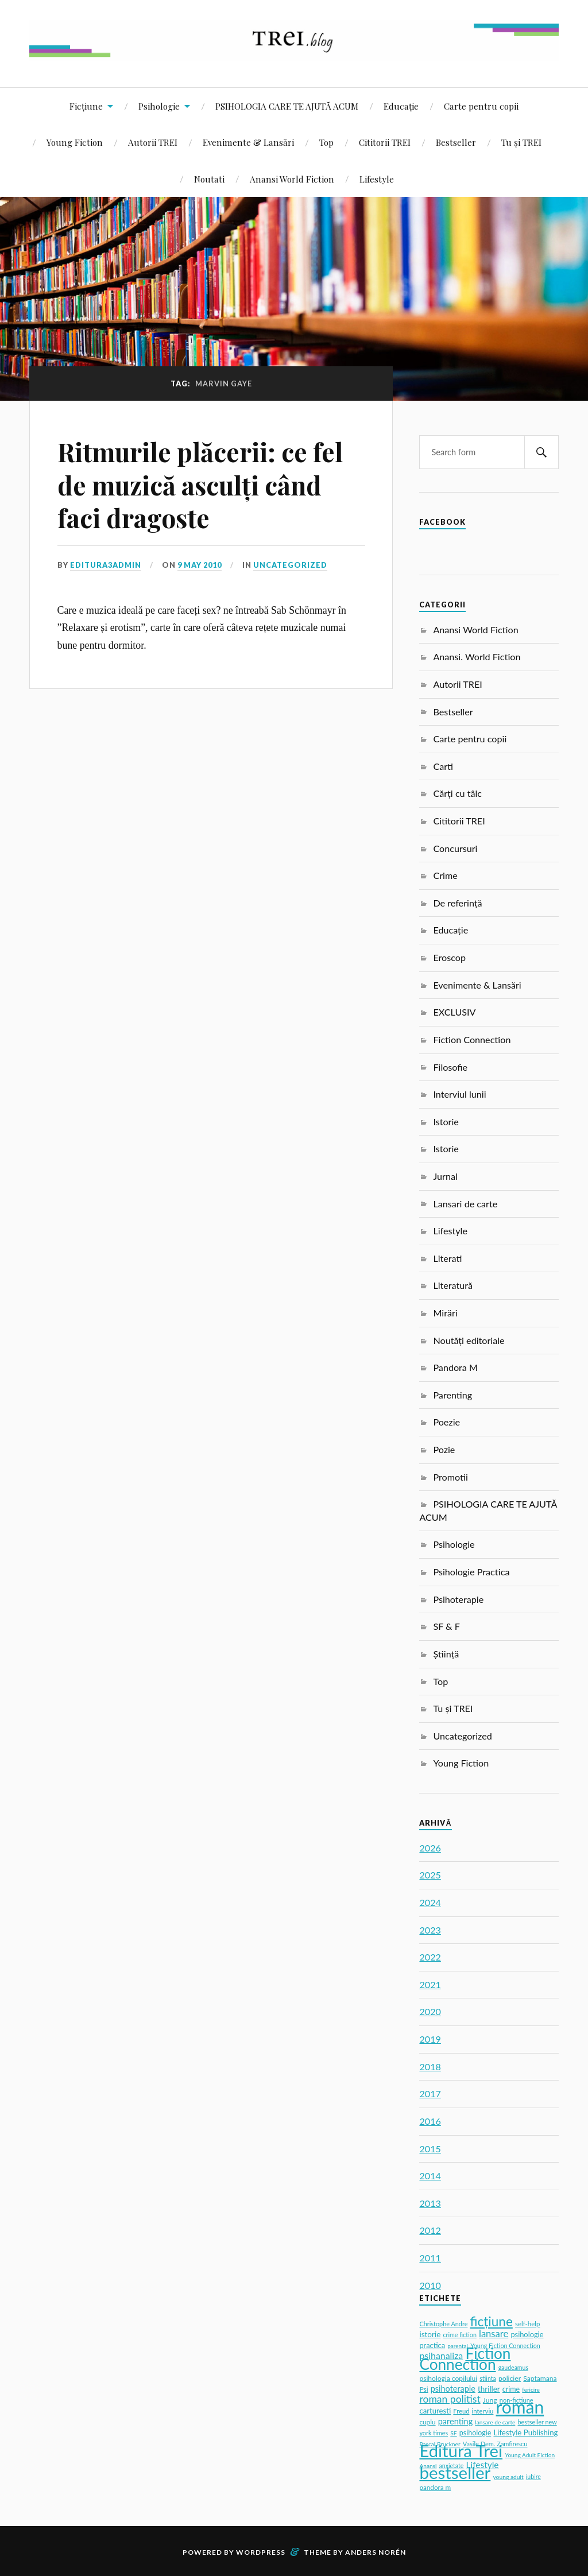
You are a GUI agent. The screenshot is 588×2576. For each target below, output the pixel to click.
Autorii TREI (152, 142)
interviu (483, 2411)
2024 (429, 1902)
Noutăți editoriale (468, 1340)
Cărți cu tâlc (457, 793)
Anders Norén (375, 2552)
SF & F (446, 1626)
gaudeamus (513, 2367)
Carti (443, 766)
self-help (527, 2323)
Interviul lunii (459, 1093)
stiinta (487, 2378)
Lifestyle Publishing (525, 2432)
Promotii (450, 1476)
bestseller (454, 2472)
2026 (429, 1847)
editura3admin (105, 565)
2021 (429, 1984)
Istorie (445, 1121)
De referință (457, 902)
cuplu (427, 2422)
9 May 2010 (199, 565)
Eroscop (449, 957)
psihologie (475, 2432)
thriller (489, 2388)
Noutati (209, 179)
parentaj (457, 2345)
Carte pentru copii (481, 106)
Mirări (445, 1312)
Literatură (453, 1285)
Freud (461, 2411)
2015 (429, 2148)
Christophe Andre (443, 2323)
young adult (508, 2476)
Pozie (444, 1449)
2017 (429, 2093)
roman (520, 2406)
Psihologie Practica (471, 1571)
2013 (429, 2203)
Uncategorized (290, 565)
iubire (533, 2476)
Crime (445, 875)
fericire (531, 2389)
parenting (455, 2421)
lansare (493, 2333)
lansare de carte (495, 2422)
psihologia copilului (448, 2378)
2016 (429, 2121)
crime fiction (459, 2334)
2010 (429, 2285)
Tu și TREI (521, 142)
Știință (446, 1653)
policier (509, 2378)
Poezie (446, 1421)
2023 (429, 1929)
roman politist (449, 2399)
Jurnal (445, 1176)
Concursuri (455, 848)
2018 (429, 2066)
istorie (429, 2334)
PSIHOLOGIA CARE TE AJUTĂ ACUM (286, 106)
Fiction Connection (471, 1039)
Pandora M (455, 1367)
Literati (447, 1258)
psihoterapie (453, 2388)
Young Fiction (75, 142)
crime (511, 2389)
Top (326, 142)
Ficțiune (86, 106)
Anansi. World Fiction (476, 656)
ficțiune (491, 2321)
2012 (429, 2230)
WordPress (260, 2552)
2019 (429, 2038)
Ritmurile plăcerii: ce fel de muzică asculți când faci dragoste (200, 484)
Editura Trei (460, 2451)
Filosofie (450, 1067)
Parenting (452, 1394)
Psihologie (159, 106)
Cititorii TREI (385, 142)
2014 (429, 2175)
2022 (429, 1956)
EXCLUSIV (454, 1011)
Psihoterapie (458, 1599)
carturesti (435, 2410)
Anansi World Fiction (292, 179)
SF (453, 2433)
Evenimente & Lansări (248, 142)
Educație (401, 106)
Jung (490, 2400)
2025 (429, 1874)
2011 (429, 2257)
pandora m (435, 2487)
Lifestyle (376, 179)
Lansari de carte (465, 1203)
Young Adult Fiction (530, 2454)
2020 (429, 2011)
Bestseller (456, 142)
